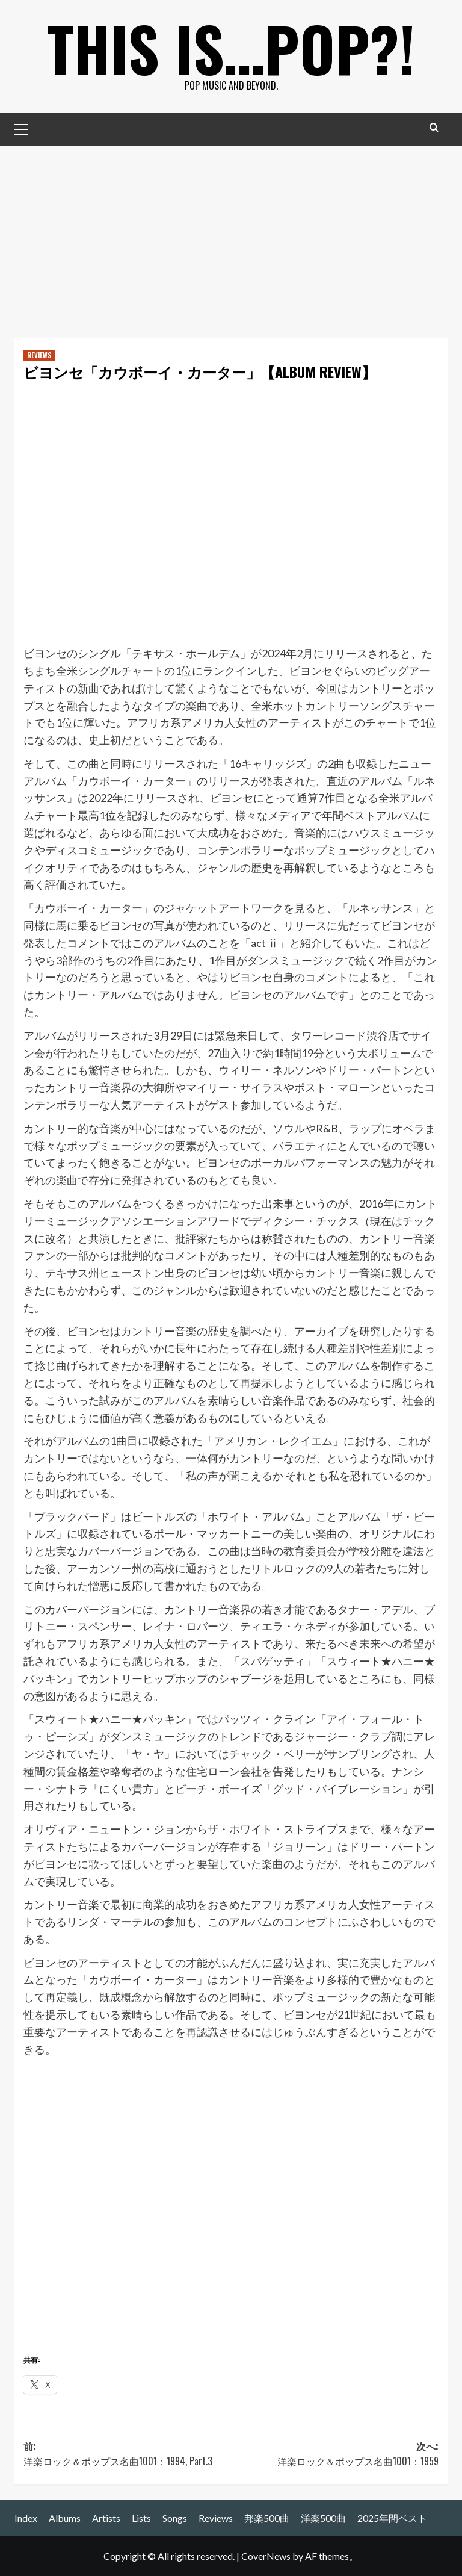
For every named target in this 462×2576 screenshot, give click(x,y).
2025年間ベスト (392, 2518)
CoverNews (266, 2556)
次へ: (335, 2454)
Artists (106, 2518)
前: (127, 2454)
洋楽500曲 (323, 2518)
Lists (141, 2518)
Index (25, 2518)
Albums (65, 2518)
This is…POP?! (231, 48)
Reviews (216, 2518)
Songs (174, 2518)
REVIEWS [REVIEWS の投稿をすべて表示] (39, 355)
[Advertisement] (231, 236)
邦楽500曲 (266, 2518)
